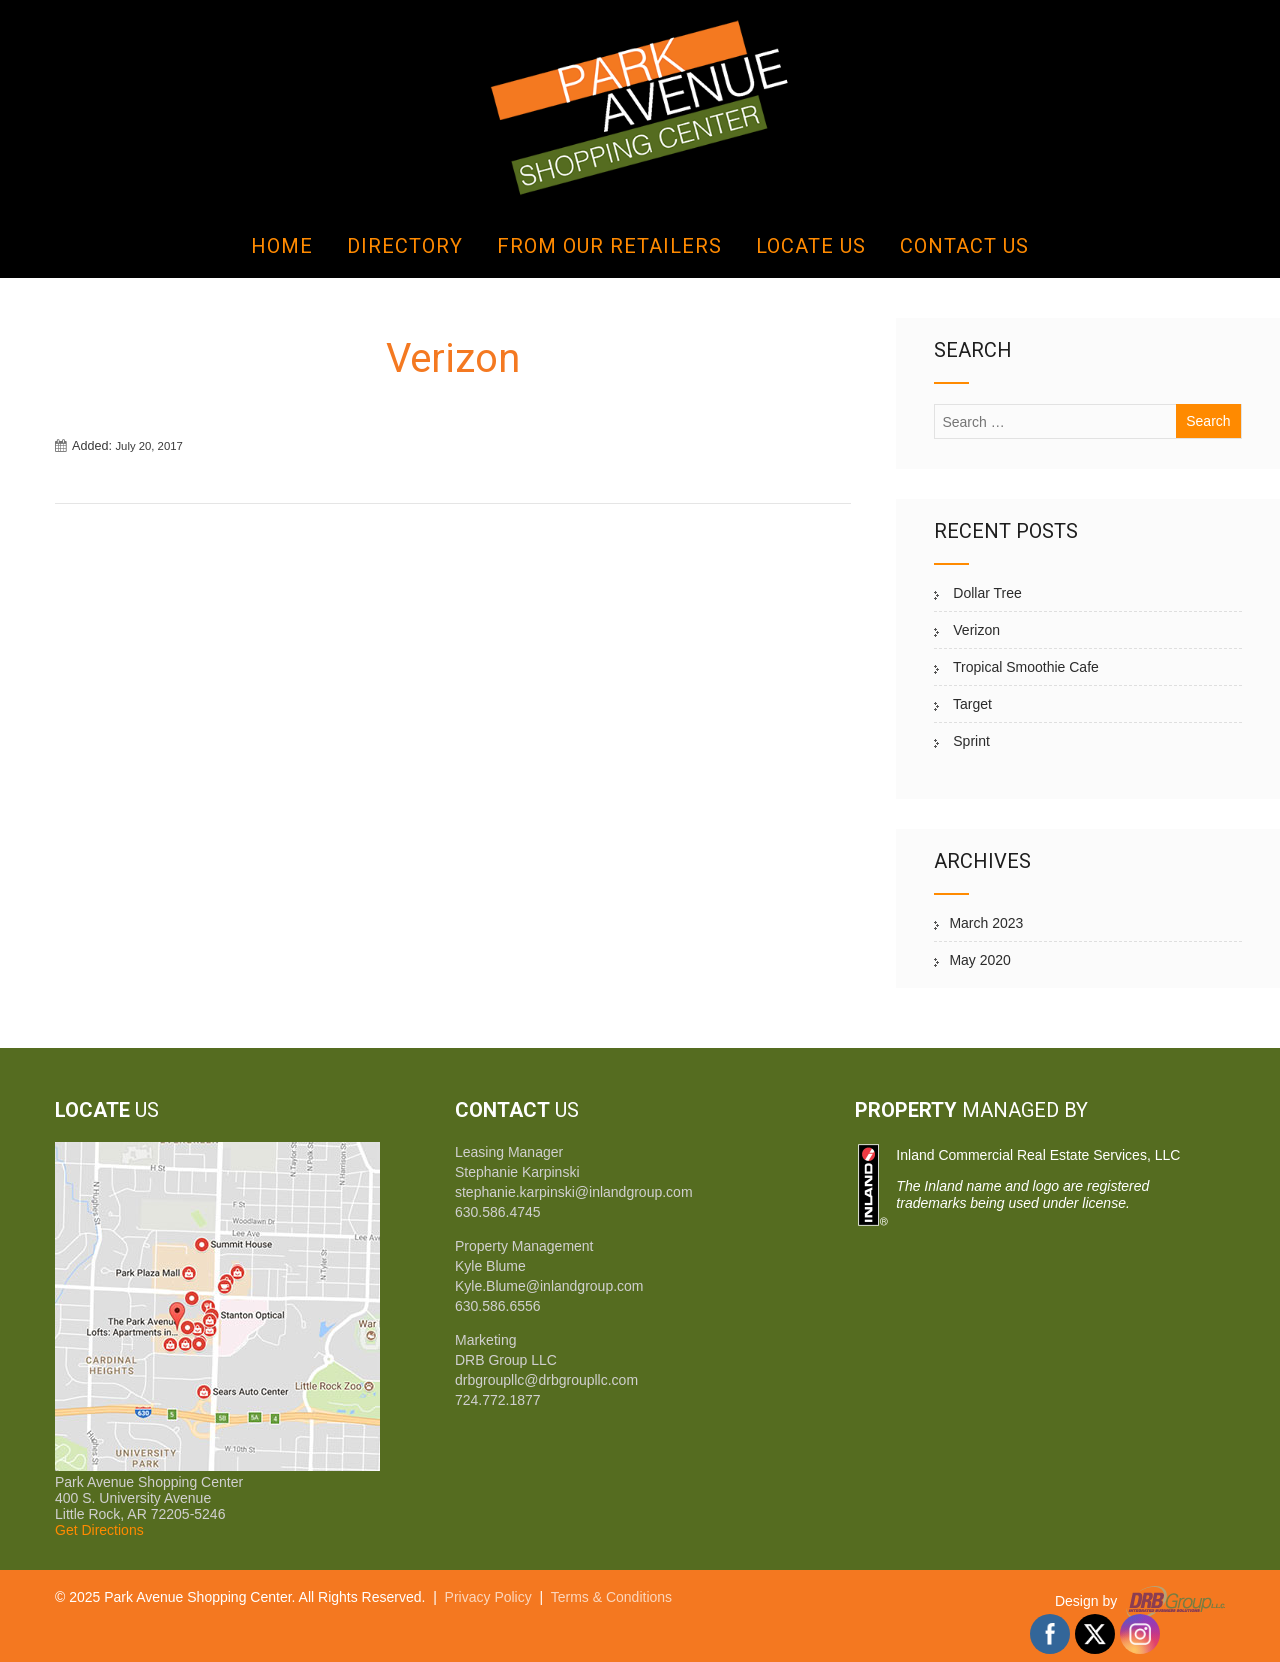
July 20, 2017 (148, 446)
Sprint (969, 741)
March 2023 (986, 923)
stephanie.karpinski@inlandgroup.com (574, 1192)
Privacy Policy (488, 1597)
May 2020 (979, 960)
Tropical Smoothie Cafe (1023, 667)
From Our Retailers (609, 246)
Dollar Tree (985, 593)
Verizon (974, 630)
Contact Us (964, 246)
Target (970, 704)
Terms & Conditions (611, 1597)
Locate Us (811, 246)
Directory (405, 246)
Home (282, 246)
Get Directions (99, 1530)
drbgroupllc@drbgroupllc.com (546, 1380)
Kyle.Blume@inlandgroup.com (549, 1286)
